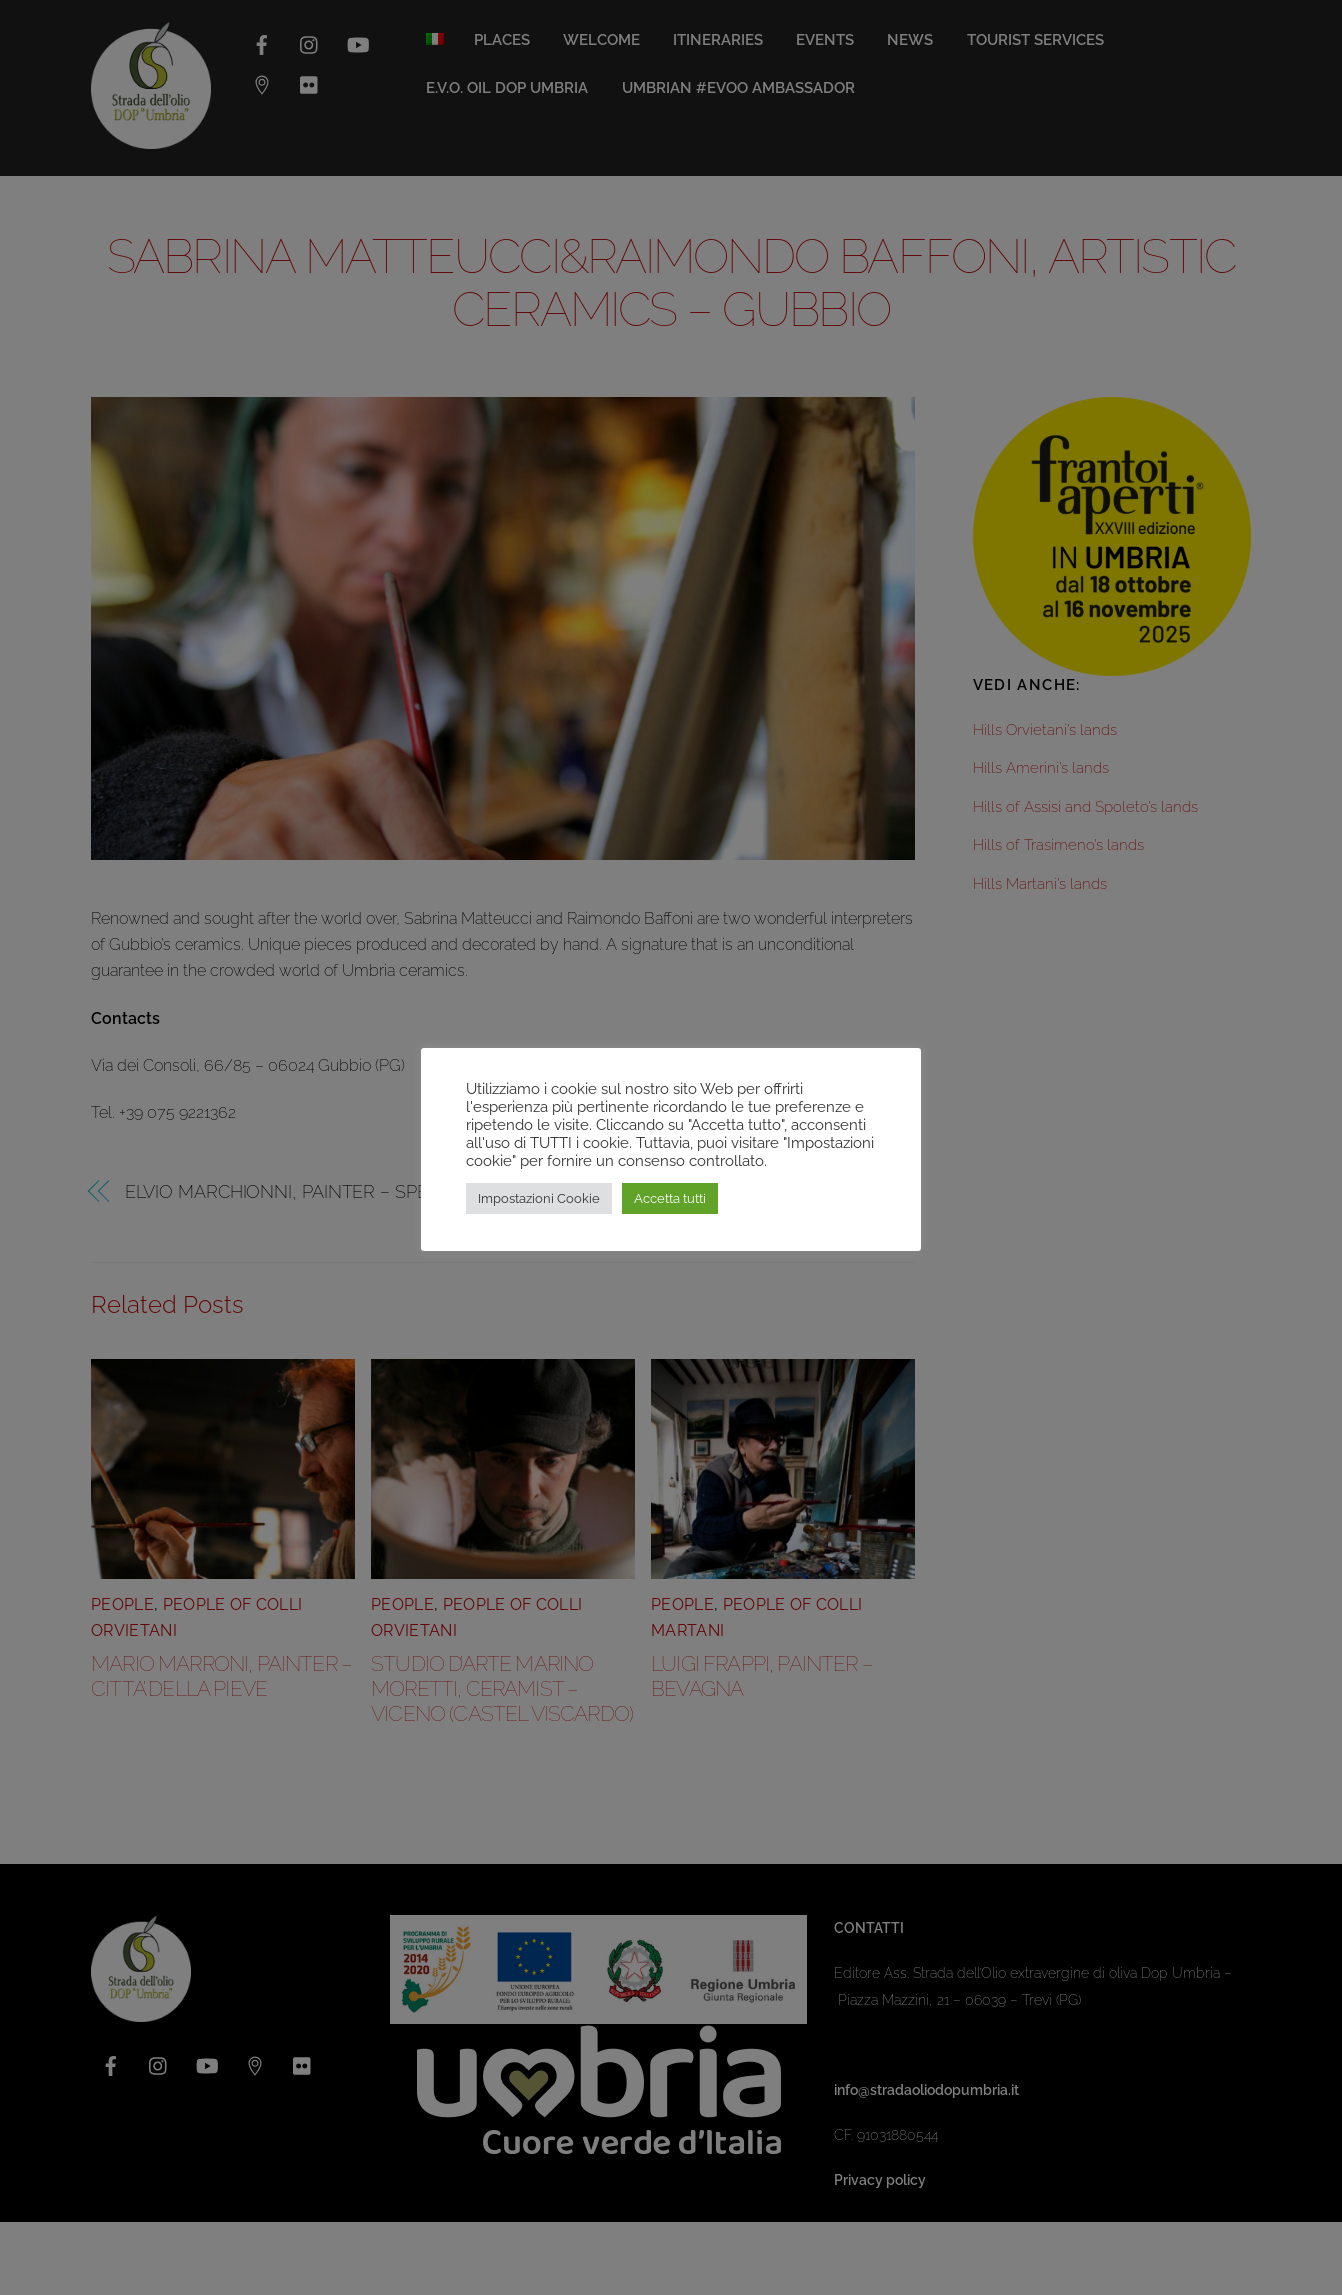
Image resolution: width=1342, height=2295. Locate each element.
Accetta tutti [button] (670, 1198)
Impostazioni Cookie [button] (539, 1198)
